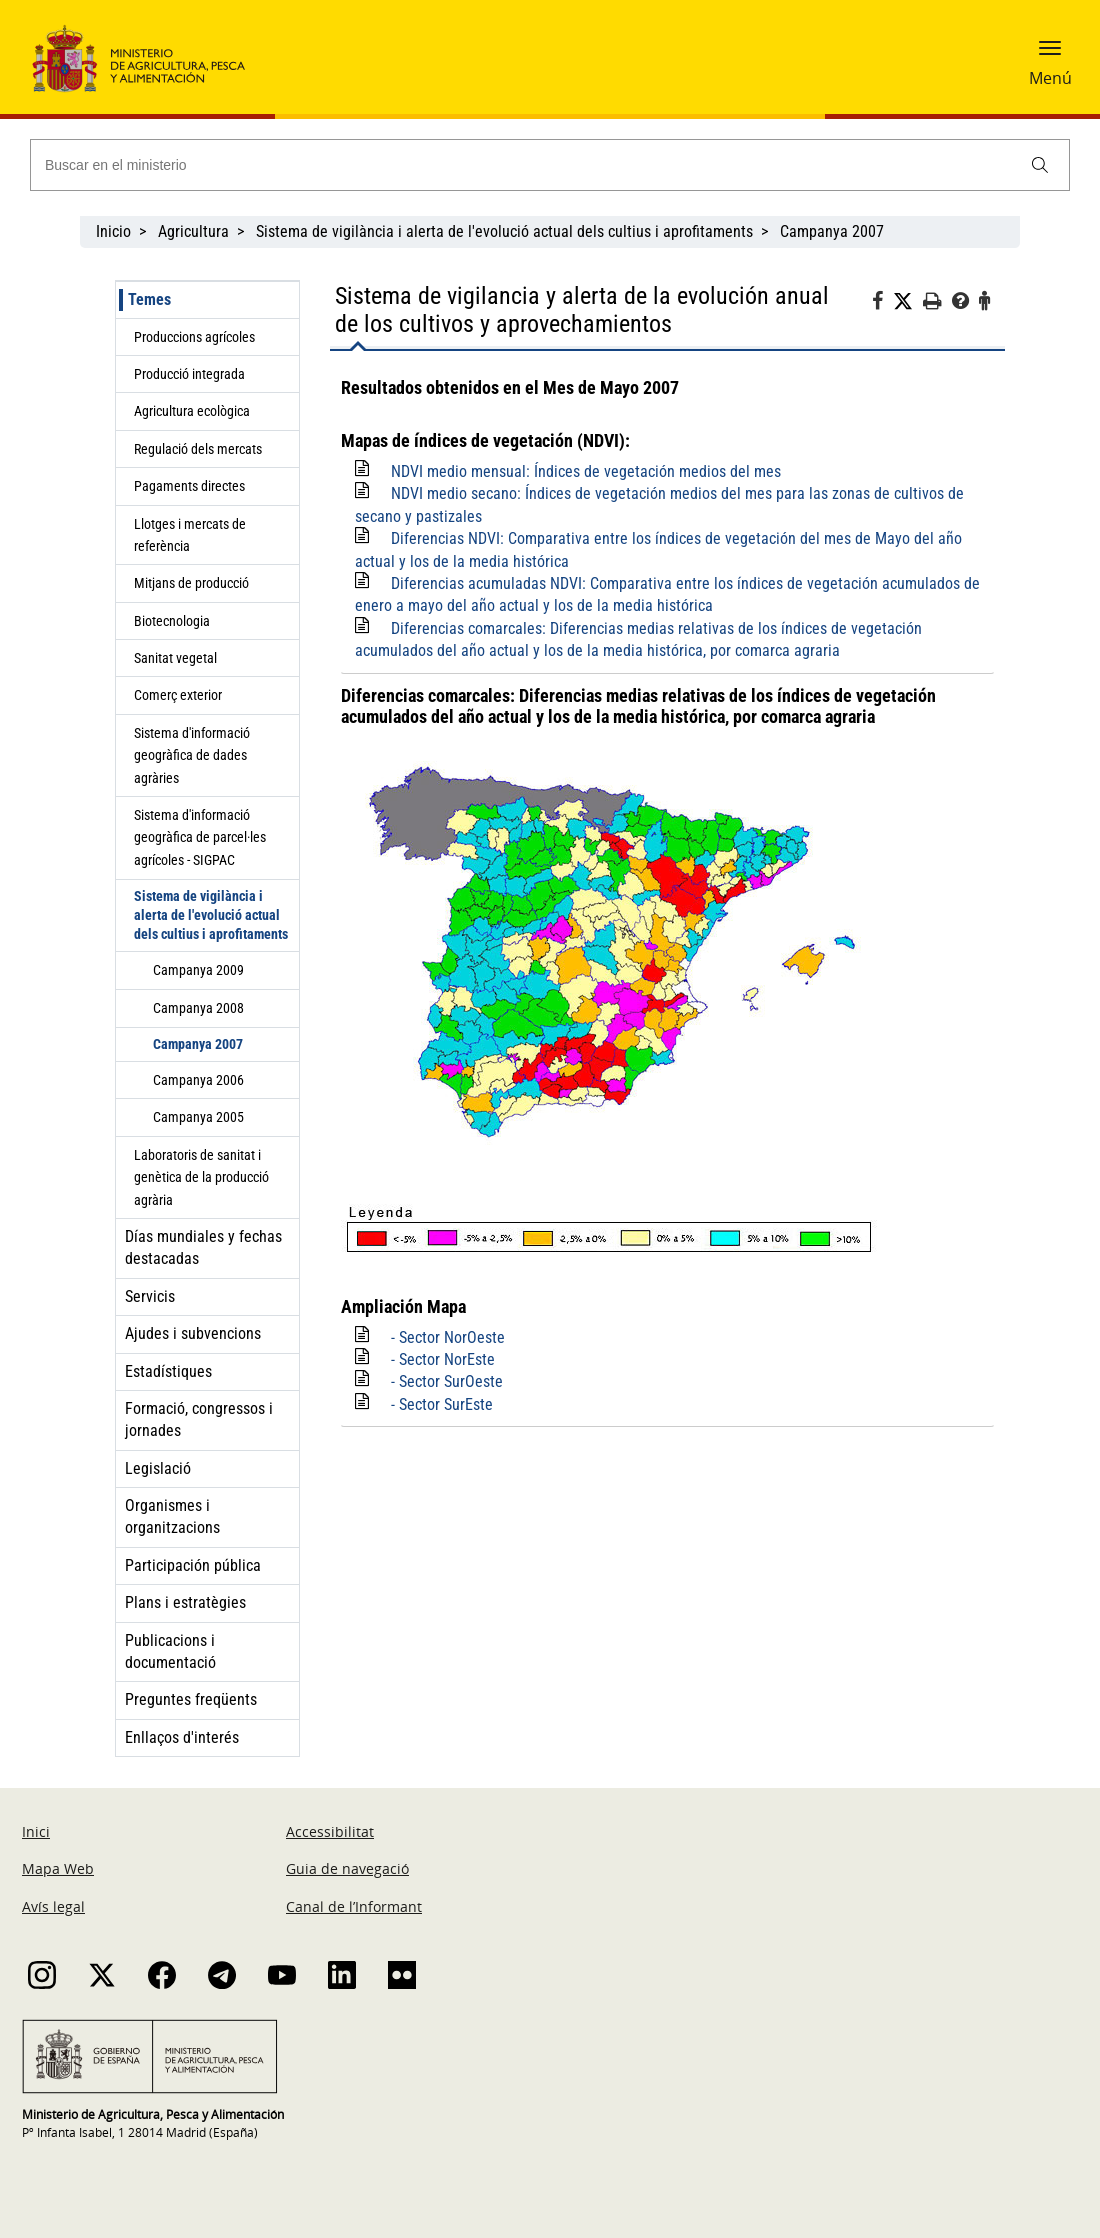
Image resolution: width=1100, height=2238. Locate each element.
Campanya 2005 (198, 1117)
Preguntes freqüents (191, 1699)
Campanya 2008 (198, 1008)
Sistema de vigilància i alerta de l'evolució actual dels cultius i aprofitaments (504, 231)
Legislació (158, 1468)
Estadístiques (168, 1371)
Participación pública (193, 1565)
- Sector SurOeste (447, 1381)
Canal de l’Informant (354, 1906)
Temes (149, 299)
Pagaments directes (189, 486)
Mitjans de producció (191, 583)
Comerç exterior (178, 695)
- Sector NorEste (443, 1359)
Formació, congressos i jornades (199, 1419)
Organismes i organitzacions (172, 1516)
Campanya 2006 (198, 1080)
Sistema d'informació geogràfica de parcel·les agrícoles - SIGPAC (200, 837)
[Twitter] (908, 302)
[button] (1050, 55)
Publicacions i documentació (170, 1651)
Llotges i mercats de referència (190, 535)
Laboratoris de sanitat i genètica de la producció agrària (201, 1177)
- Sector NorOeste (448, 1337)
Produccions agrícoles (194, 337)
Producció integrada (189, 374)
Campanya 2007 (832, 231)
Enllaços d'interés (182, 1737)
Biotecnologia (172, 621)
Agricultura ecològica (192, 411)
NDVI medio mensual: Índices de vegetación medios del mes (586, 471)
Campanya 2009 (198, 970)
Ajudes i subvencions (193, 1333)
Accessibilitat (330, 1831)
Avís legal (53, 1906)
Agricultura (193, 231)
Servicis (150, 1296)
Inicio (113, 231)
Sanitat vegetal (175, 658)
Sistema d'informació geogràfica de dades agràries (192, 755)
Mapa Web (58, 1868)
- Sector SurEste (442, 1404)
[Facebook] (882, 304)
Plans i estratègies (185, 1602)
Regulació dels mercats (198, 449)
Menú (1050, 78)
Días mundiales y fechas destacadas (203, 1247)
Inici (36, 1831)
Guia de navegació (347, 1868)
